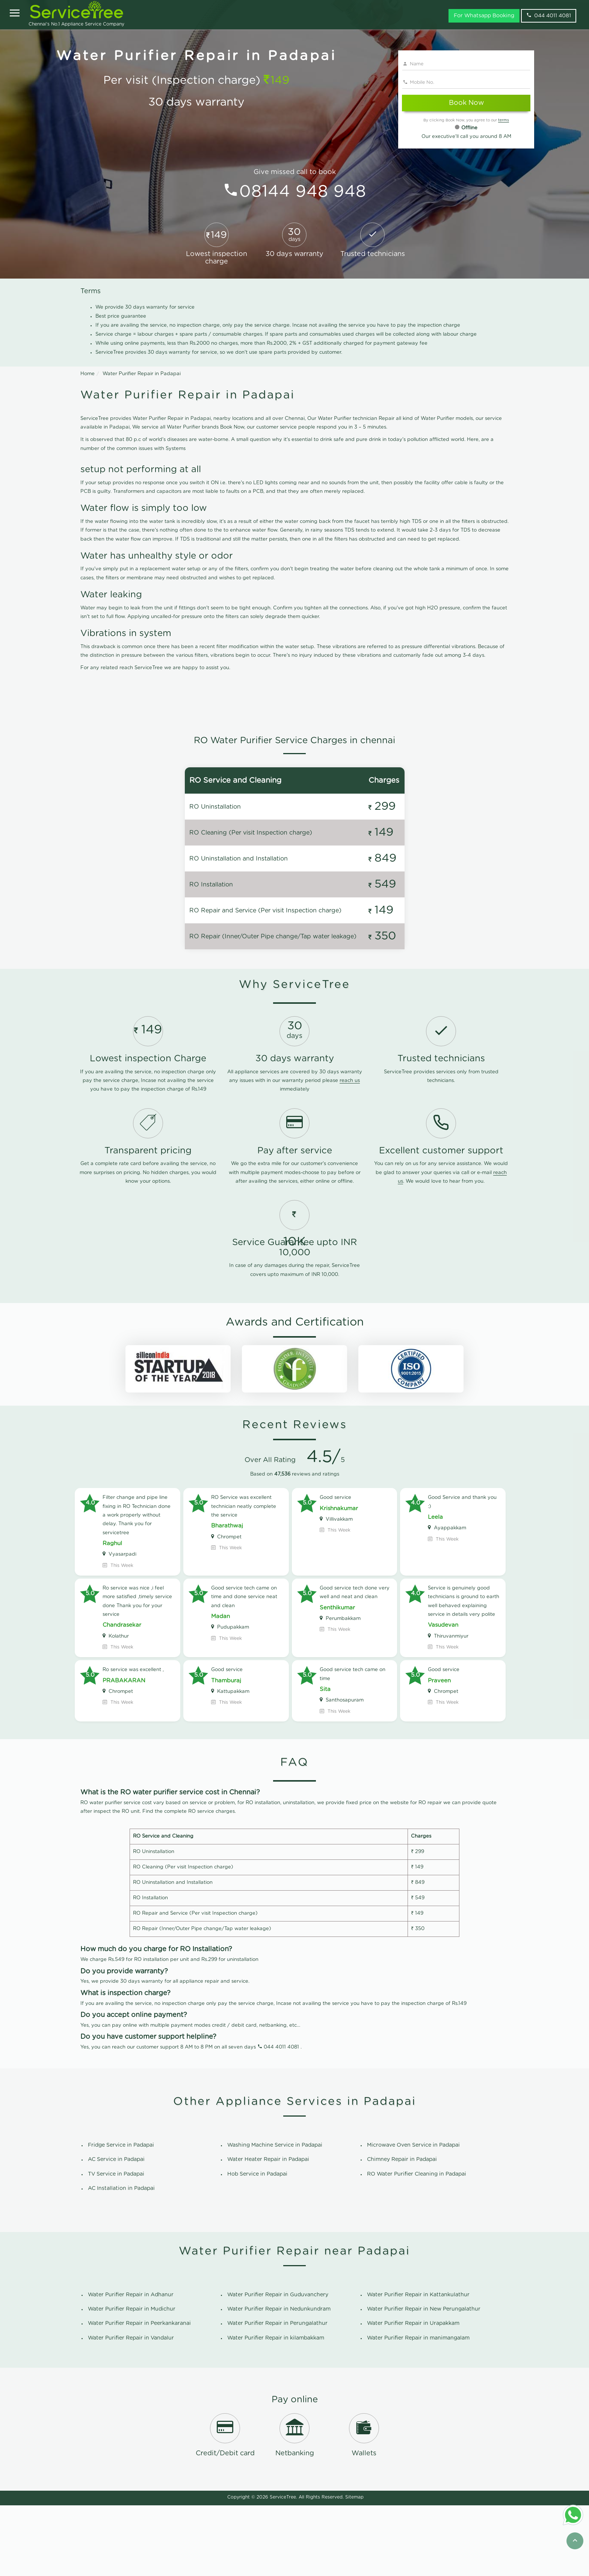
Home (87, 373)
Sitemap (354, 2568)
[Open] (15, 13)
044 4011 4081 (281, 2118)
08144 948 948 (302, 192)
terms (503, 120)
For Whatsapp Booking (484, 15)
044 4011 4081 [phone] (548, 15)
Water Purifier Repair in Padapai (142, 373)
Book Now (466, 103)
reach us (350, 1151)
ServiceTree (283, 2568)
